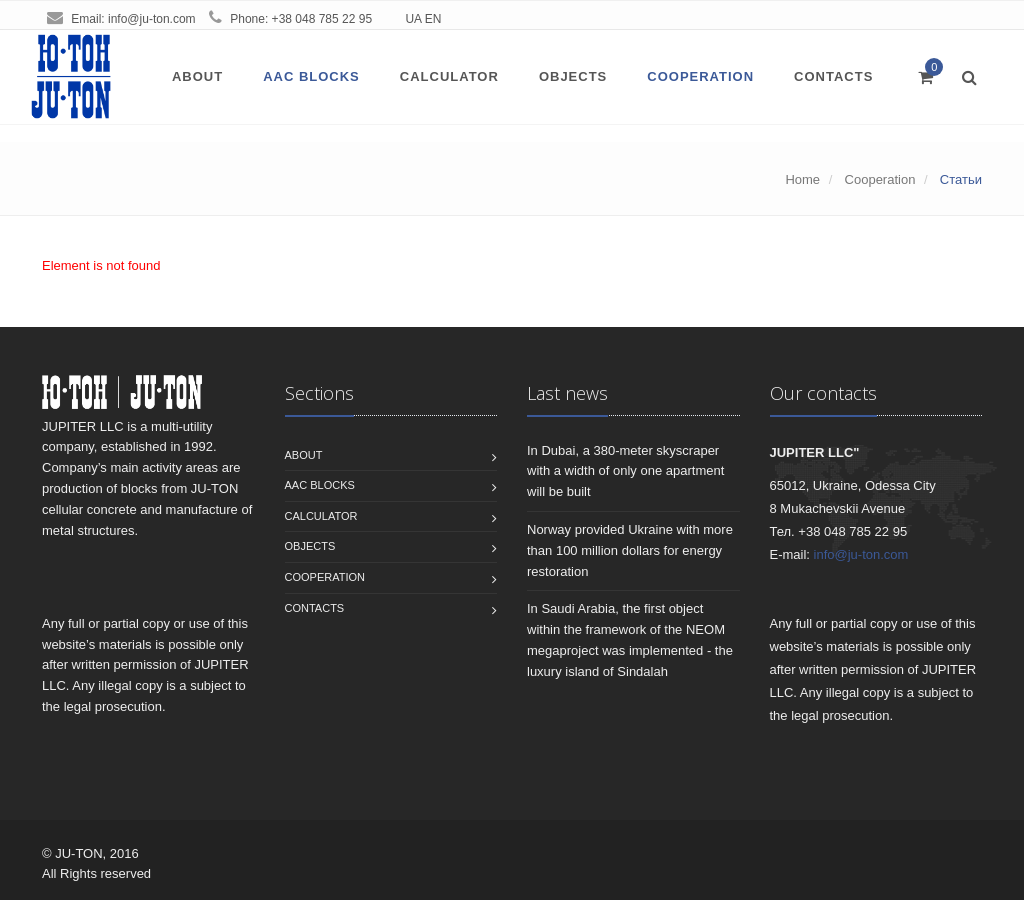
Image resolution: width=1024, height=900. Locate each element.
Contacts (833, 76)
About (197, 76)
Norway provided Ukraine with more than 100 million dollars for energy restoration (630, 550)
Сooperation (700, 76)
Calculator (449, 76)
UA (413, 19)
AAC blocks (311, 76)
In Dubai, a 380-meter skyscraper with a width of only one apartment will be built (625, 471)
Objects (573, 76)
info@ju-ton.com (152, 19)
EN (433, 19)
